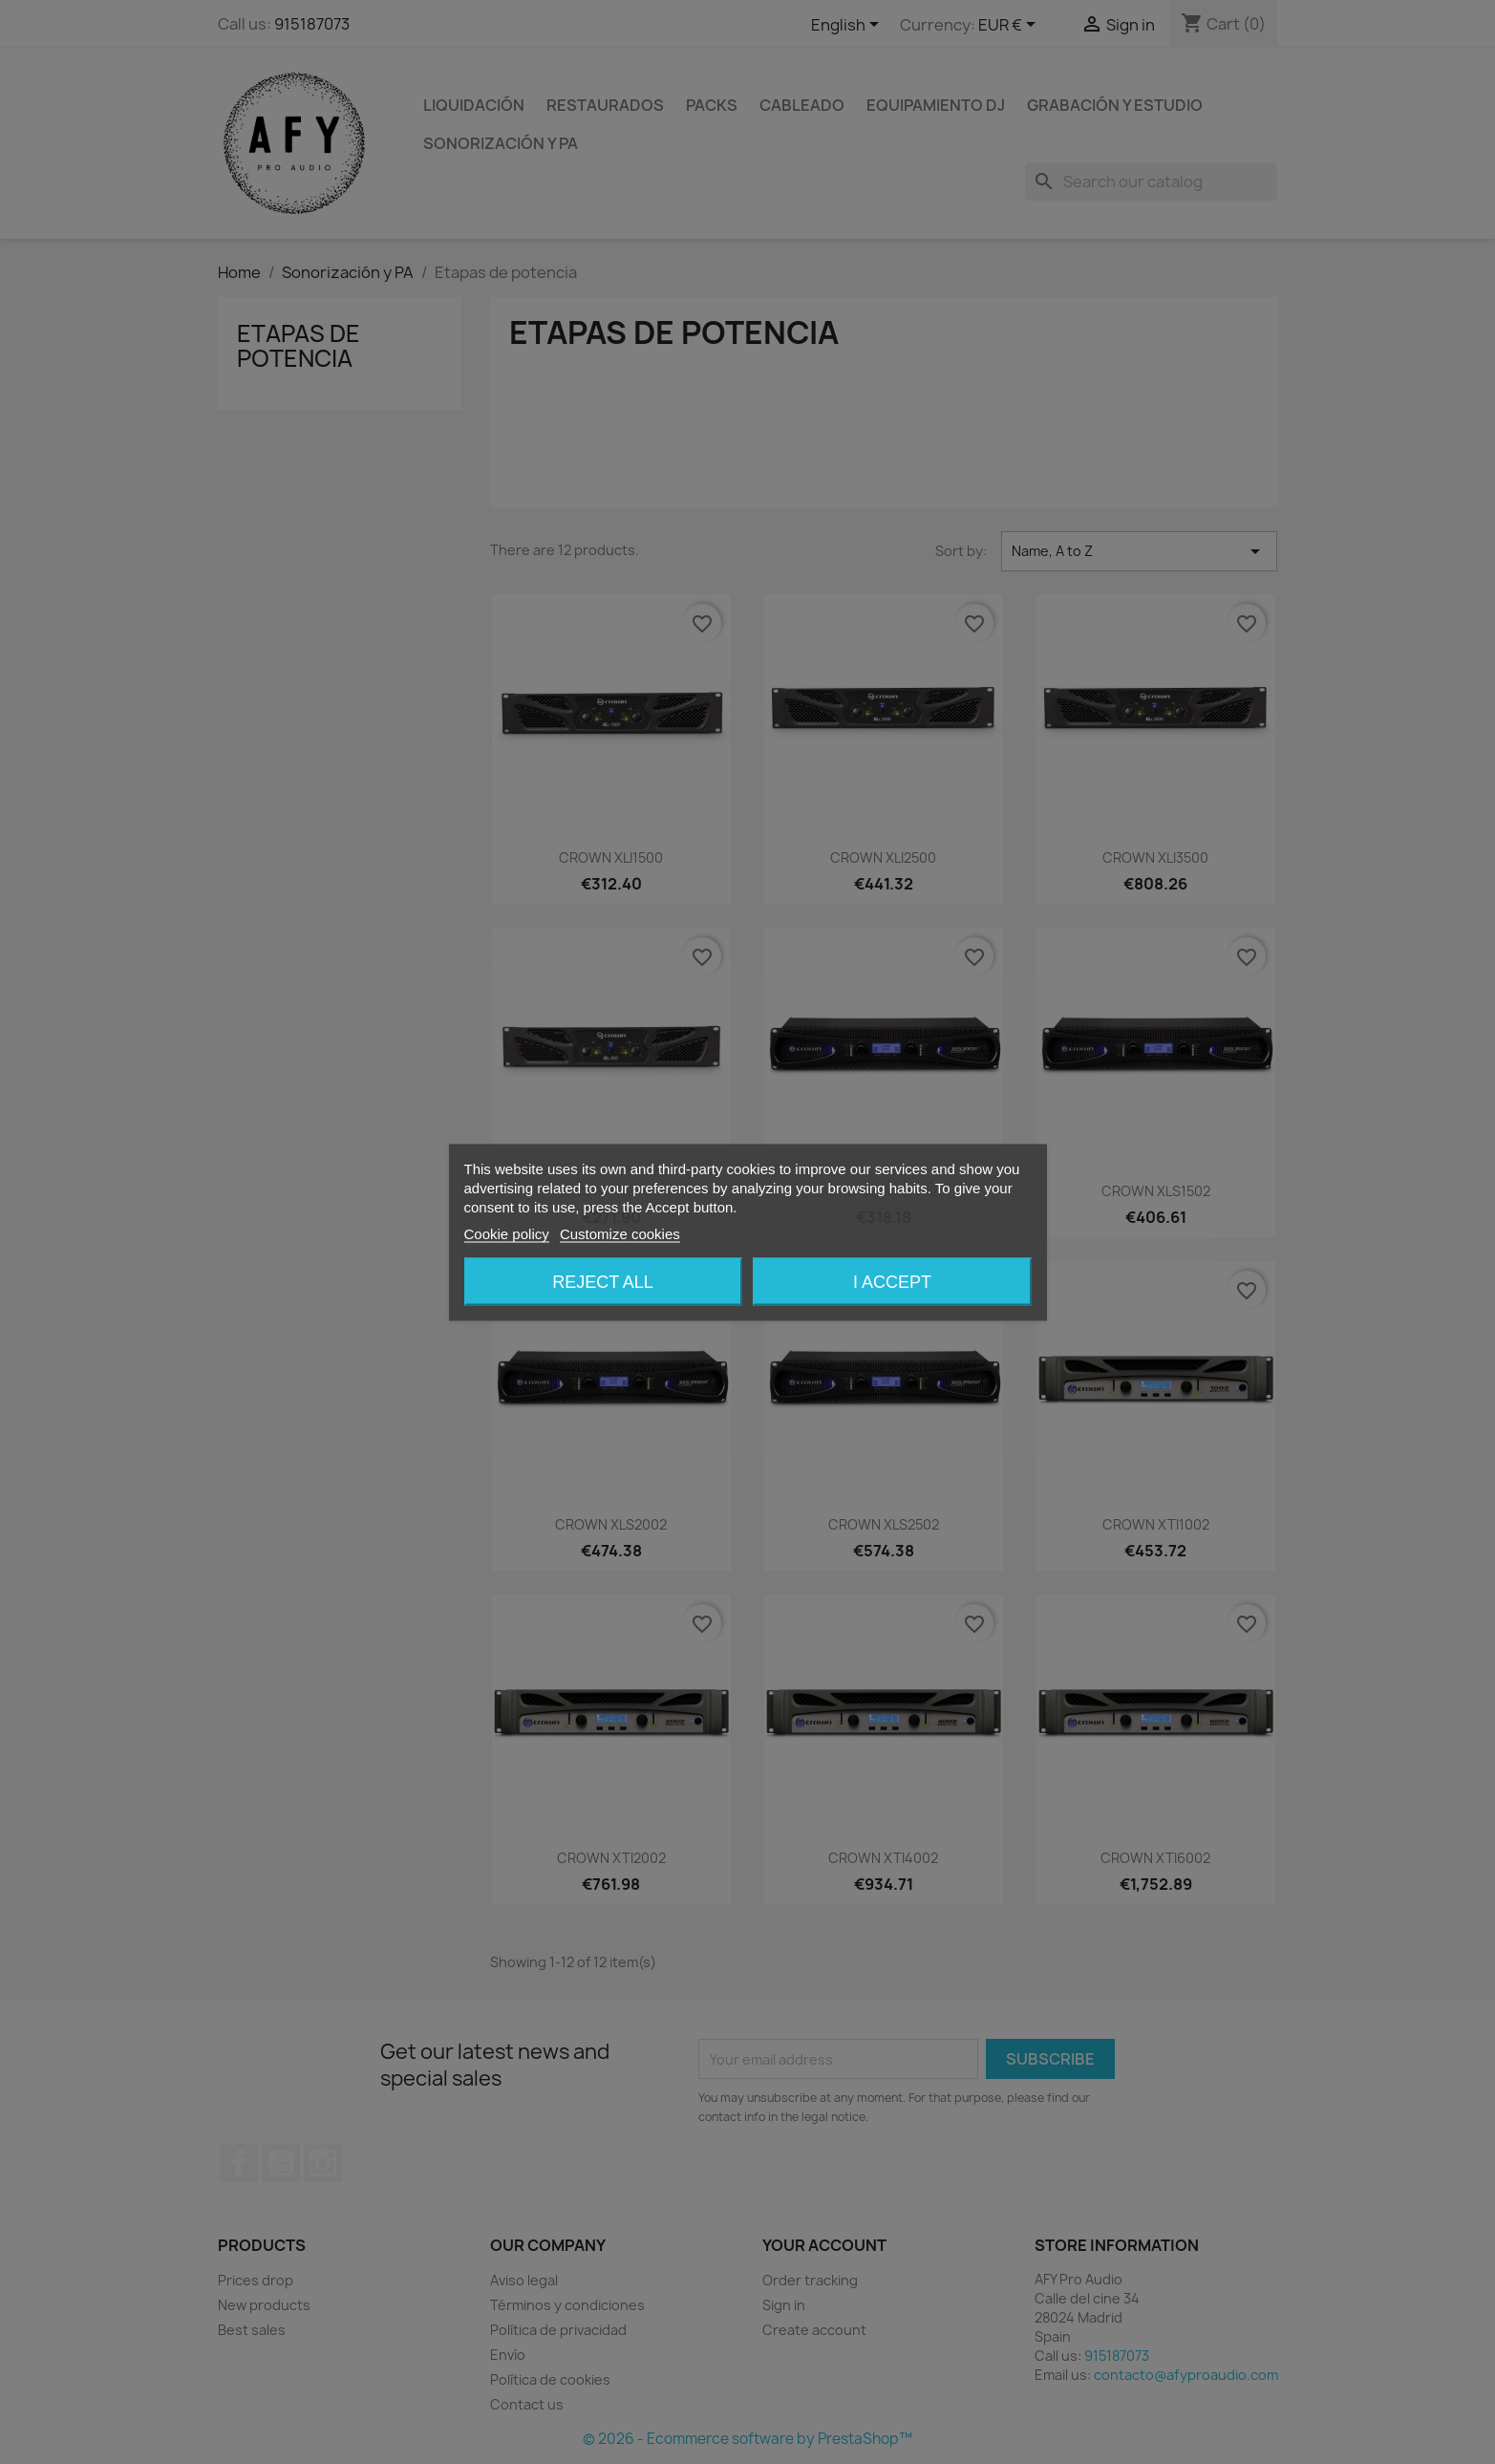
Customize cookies (620, 1233)
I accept (892, 1281)
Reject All (602, 1281)
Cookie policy (506, 1233)
